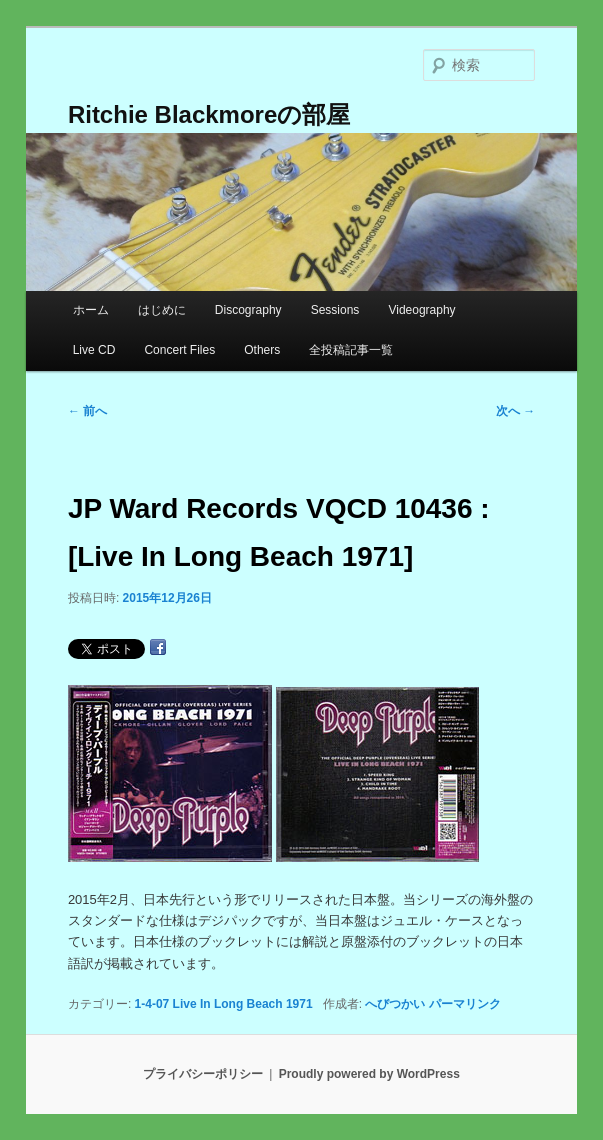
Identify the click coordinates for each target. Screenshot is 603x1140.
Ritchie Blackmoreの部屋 (209, 114)
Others (262, 350)
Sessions (335, 310)
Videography (421, 310)
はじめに (162, 310)
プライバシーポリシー (203, 1074)
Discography (248, 310)
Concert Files (179, 350)
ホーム (91, 310)
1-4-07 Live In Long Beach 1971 (224, 1004)
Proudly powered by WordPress (369, 1074)
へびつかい (395, 1004)
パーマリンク (465, 1004)
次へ (515, 411)
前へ (87, 411)
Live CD (94, 350)
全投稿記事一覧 (351, 350)
